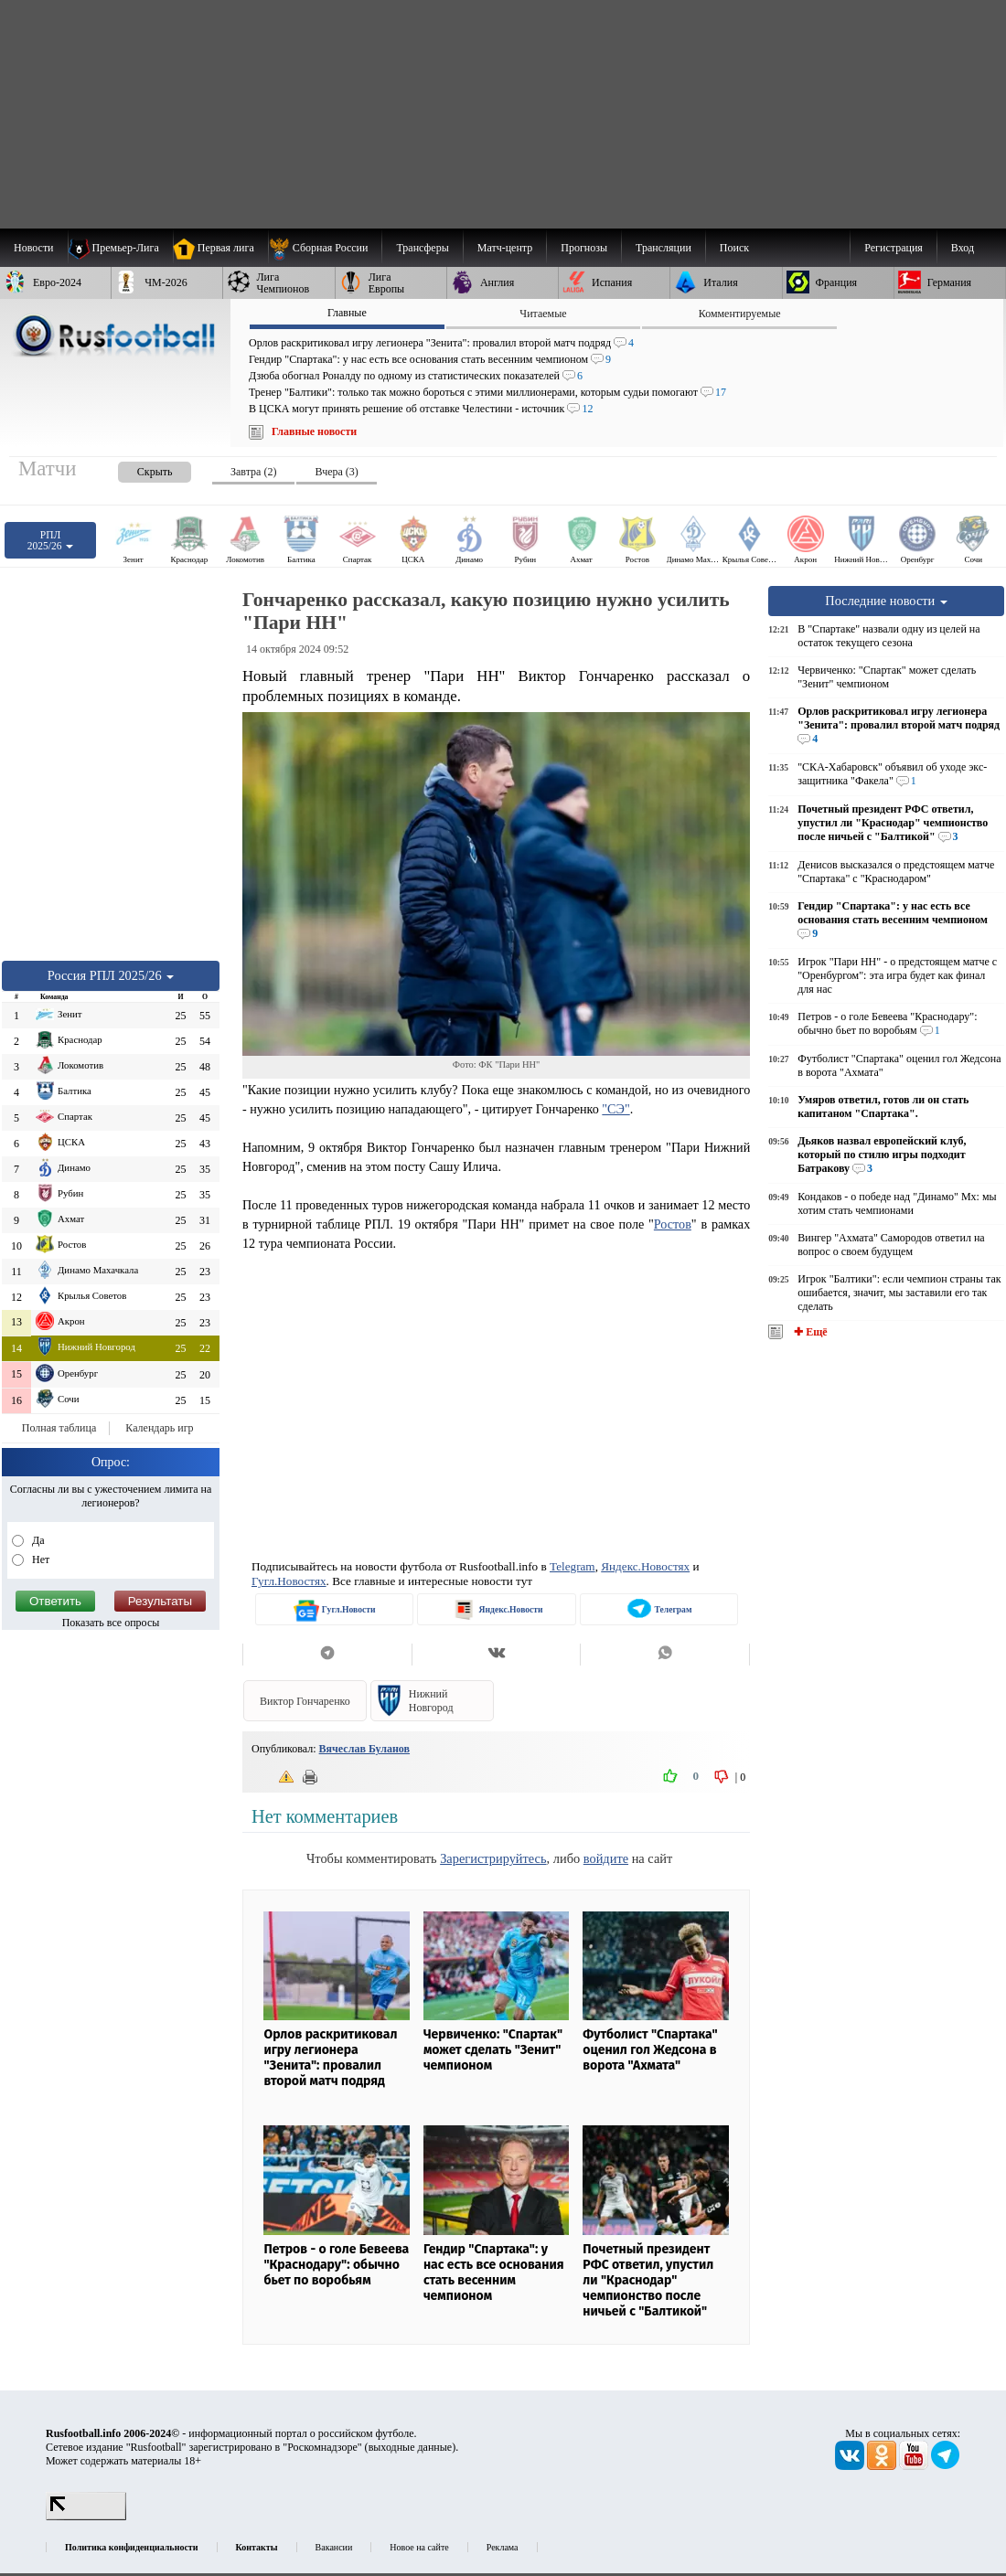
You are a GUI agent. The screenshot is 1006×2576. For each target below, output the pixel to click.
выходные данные (411, 2447)
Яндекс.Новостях (645, 1566)
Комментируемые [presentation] (740, 313)
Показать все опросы (111, 1622)
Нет (39, 1559)
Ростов (672, 1224)
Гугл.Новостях (289, 1581)
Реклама (503, 2547)
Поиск (734, 247)
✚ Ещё (809, 1331)
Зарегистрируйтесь (493, 1858)
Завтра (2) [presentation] (253, 471)
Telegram (572, 1566)
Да (37, 1540)
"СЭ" (615, 1109)
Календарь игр (159, 1427)
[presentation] (136, 468)
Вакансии (334, 2547)
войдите (605, 1858)
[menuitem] (325, 248)
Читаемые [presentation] (542, 313)
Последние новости (886, 600)
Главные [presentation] (347, 312)
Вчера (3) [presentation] (336, 471)
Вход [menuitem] (962, 247)
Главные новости (314, 431)
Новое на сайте (419, 2547)
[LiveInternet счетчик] (86, 2516)
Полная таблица (59, 1427)
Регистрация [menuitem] (893, 247)
